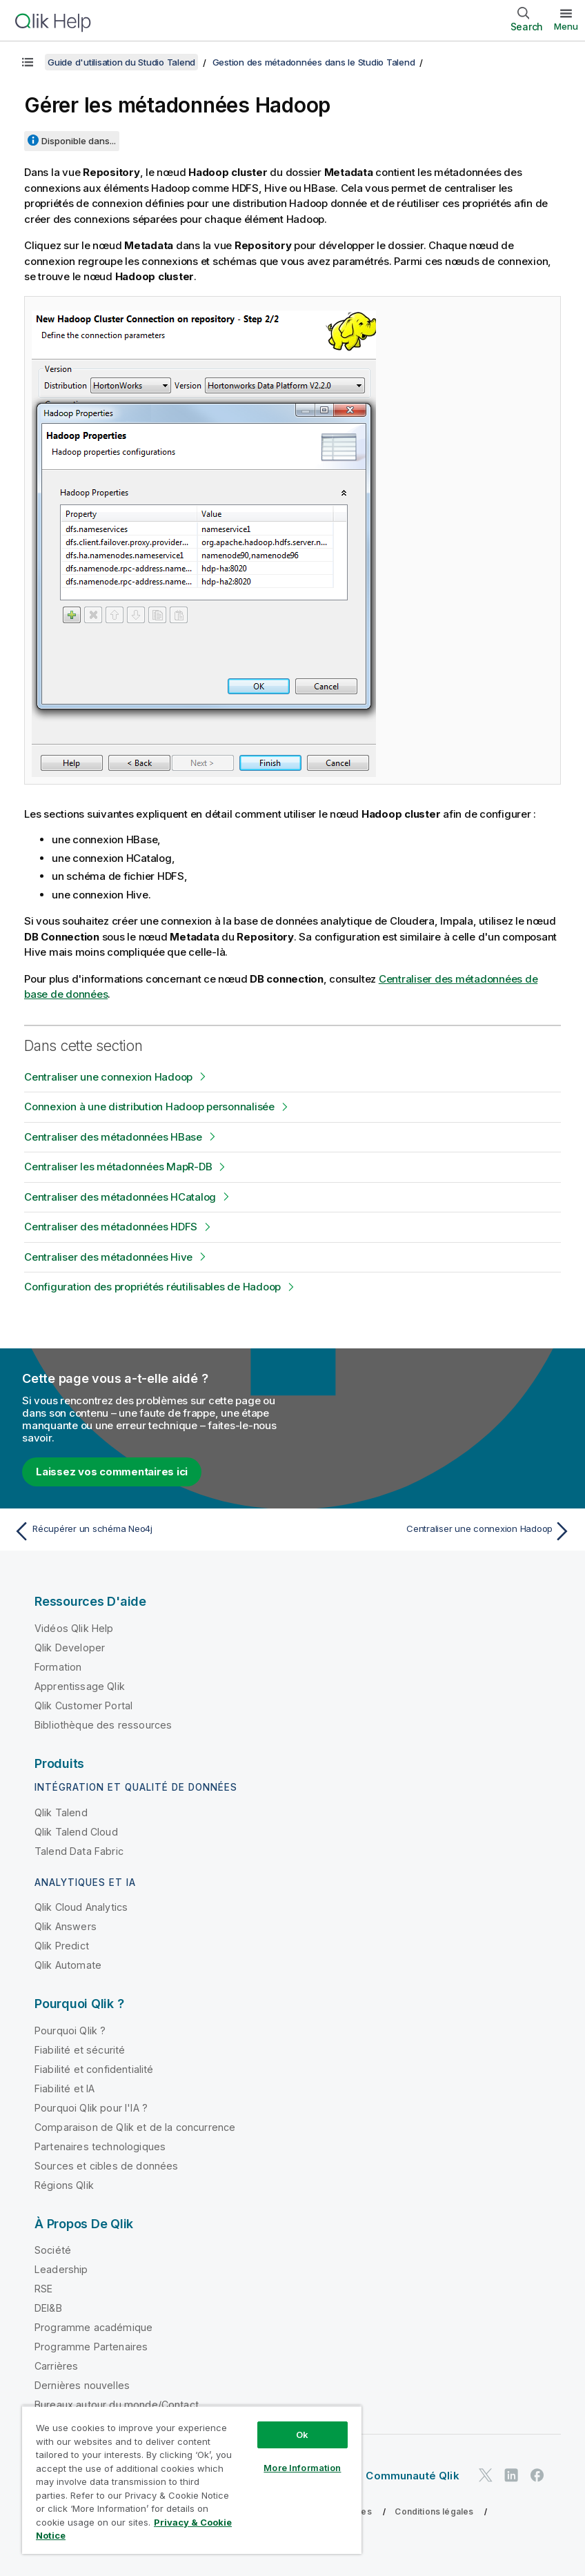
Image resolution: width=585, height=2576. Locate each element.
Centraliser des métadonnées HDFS (110, 1226)
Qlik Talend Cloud (76, 1832)
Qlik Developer (69, 1647)
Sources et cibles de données (106, 2166)
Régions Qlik (64, 2185)
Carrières (56, 2366)
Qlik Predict (61, 1945)
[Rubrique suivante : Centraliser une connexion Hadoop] (436, 1531)
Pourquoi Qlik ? (70, 2030)
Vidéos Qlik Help (74, 1628)
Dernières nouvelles (82, 2385)
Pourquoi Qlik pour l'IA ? (91, 2108)
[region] (191, 2480)
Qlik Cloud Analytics (81, 1907)
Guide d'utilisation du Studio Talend (121, 62)
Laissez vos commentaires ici (112, 1471)
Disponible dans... (78, 140)
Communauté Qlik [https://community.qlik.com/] (412, 2475)
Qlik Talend (61, 1812)
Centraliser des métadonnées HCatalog (120, 1196)
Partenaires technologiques (100, 2146)
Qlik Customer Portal (83, 1705)
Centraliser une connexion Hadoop (108, 1076)
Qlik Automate (67, 1965)
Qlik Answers (65, 1926)
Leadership (61, 2269)
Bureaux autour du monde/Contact (116, 2404)
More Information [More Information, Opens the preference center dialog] (302, 2467)
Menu (566, 26)
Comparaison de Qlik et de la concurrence (134, 2127)
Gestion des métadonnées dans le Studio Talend (313, 62)
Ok (302, 2434)
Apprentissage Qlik (79, 1686)
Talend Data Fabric (78, 1851)
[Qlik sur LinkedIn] (511, 2475)
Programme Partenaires (91, 2346)
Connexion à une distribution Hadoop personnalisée (149, 1106)
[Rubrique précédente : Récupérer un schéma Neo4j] (148, 1531)
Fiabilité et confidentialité (93, 2069)
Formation (57, 1667)
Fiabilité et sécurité (79, 2050)
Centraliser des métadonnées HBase (113, 1136)
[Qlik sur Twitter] (485, 2475)
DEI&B (48, 2308)
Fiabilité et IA (64, 2088)
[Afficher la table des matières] (27, 62)
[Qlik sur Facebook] (537, 2475)
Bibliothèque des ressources (103, 1725)
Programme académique (93, 2327)
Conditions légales (434, 2511)
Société (52, 2250)
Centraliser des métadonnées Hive (108, 1257)
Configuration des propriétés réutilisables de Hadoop (152, 1286)
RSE (43, 2288)
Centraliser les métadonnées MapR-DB (118, 1166)
